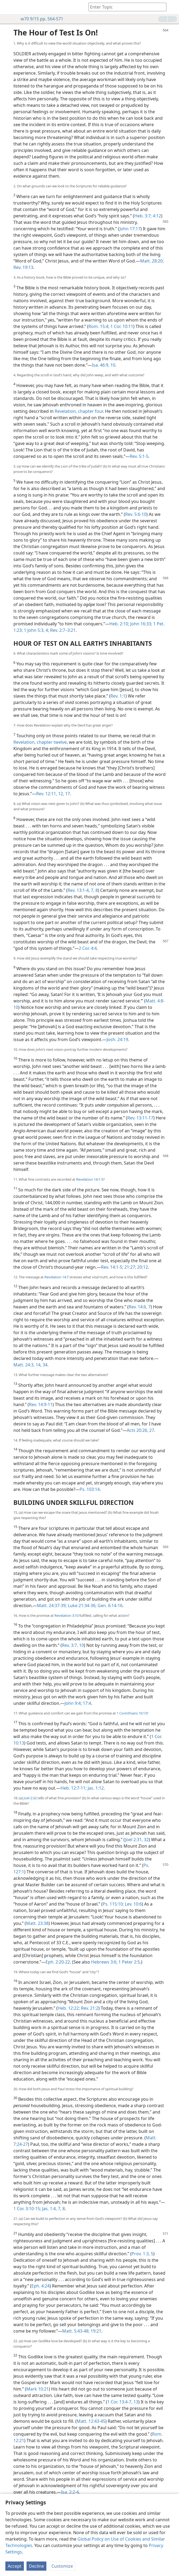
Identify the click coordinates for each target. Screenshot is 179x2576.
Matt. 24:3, (24, 1365)
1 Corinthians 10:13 (132, 1713)
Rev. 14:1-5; (112, 1267)
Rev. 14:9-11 (41, 1404)
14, (38, 1365)
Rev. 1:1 (117, 696)
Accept (14, 2566)
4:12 (156, 216)
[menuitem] (8, 7)
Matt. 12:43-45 (91, 2421)
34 (44, 1365)
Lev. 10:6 (133, 1904)
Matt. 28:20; (152, 261)
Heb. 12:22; (69, 2008)
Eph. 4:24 (40, 2286)
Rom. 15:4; (98, 326)
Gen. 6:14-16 (109, 1605)
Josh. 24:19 (117, 1039)
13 (135, 2402)
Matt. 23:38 (37, 1923)
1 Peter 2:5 (128, 1962)
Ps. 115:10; (113, 1904)
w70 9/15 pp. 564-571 (39, 19)
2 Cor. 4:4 (88, 948)
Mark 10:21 (37, 2389)
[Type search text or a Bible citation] (125, 7)
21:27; (129, 1267)
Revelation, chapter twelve (40, 742)
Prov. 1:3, (141, 2254)
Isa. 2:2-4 (70, 2492)
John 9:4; (73, 1703)
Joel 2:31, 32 (137, 1839)
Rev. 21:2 (89, 2008)
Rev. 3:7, (70, 1645)
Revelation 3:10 (66, 1615)
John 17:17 (130, 229)
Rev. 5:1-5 (139, 456)
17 (67, 794)
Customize (62, 2566)
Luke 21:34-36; (81, 1605)
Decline (36, 2566)
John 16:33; (140, 624)
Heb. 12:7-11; (74, 1788)
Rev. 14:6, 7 (140, 1307)
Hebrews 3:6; (104, 1962)
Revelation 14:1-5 (89, 1179)
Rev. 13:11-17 (140, 1118)
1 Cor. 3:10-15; (27, 2209)
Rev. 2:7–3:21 (62, 630)
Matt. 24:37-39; (52, 1605)
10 (81, 1645)
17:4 (86, 1703)
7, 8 (94, 890)
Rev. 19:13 (23, 267)
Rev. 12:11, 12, (50, 794)
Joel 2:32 (30, 1798)
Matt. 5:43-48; (75, 2331)
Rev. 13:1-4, (79, 890)
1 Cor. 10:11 (121, 326)
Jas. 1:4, (49, 2209)
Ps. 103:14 (90, 1489)
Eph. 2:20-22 (58, 1962)
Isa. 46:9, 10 (103, 365)
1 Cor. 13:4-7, (119, 2402)
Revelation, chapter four (79, 411)
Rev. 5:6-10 (135, 514)
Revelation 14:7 (56, 1277)
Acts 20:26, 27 (140, 1430)
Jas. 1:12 (95, 1788)
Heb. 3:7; (143, 216)
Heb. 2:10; (119, 624)
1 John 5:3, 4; (36, 630)
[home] (8, 7)
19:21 (95, 2331)
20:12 (142, 1267)
